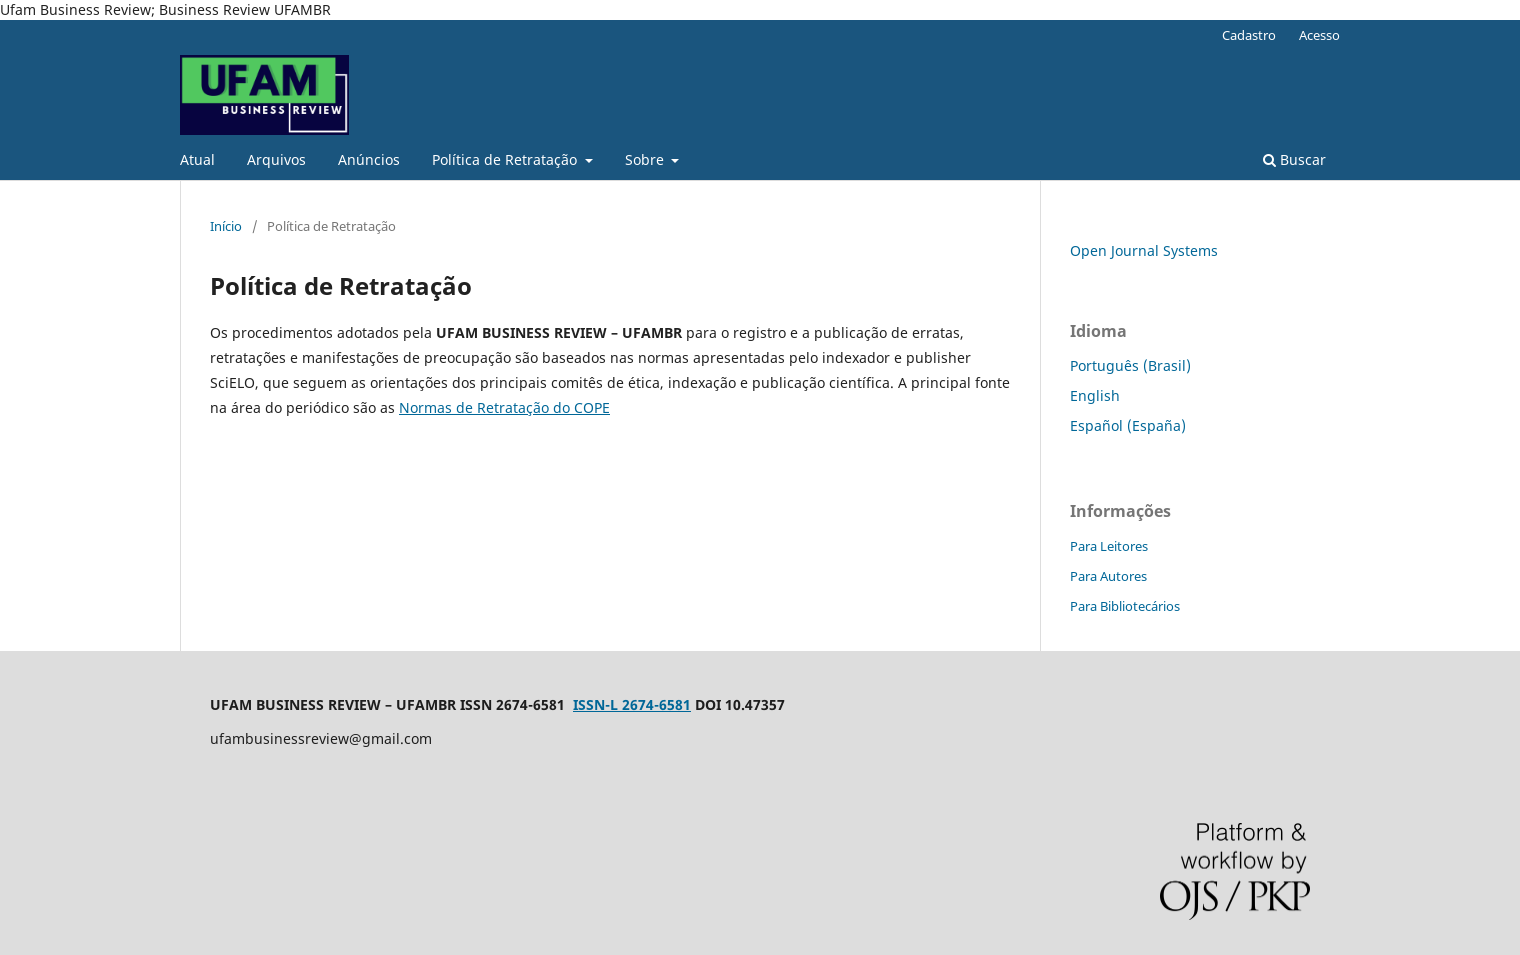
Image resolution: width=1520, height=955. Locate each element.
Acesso (1319, 35)
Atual (197, 159)
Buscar (1294, 159)
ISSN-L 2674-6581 (632, 704)
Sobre (646, 159)
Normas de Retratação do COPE (504, 407)
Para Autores (1108, 576)
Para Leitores (1109, 546)
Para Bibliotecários (1125, 606)
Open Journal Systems (1144, 250)
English (1095, 395)
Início (226, 226)
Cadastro (1249, 35)
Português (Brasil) (1130, 365)
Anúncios (369, 159)
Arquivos (276, 159)
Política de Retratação (506, 159)
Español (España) (1128, 425)
